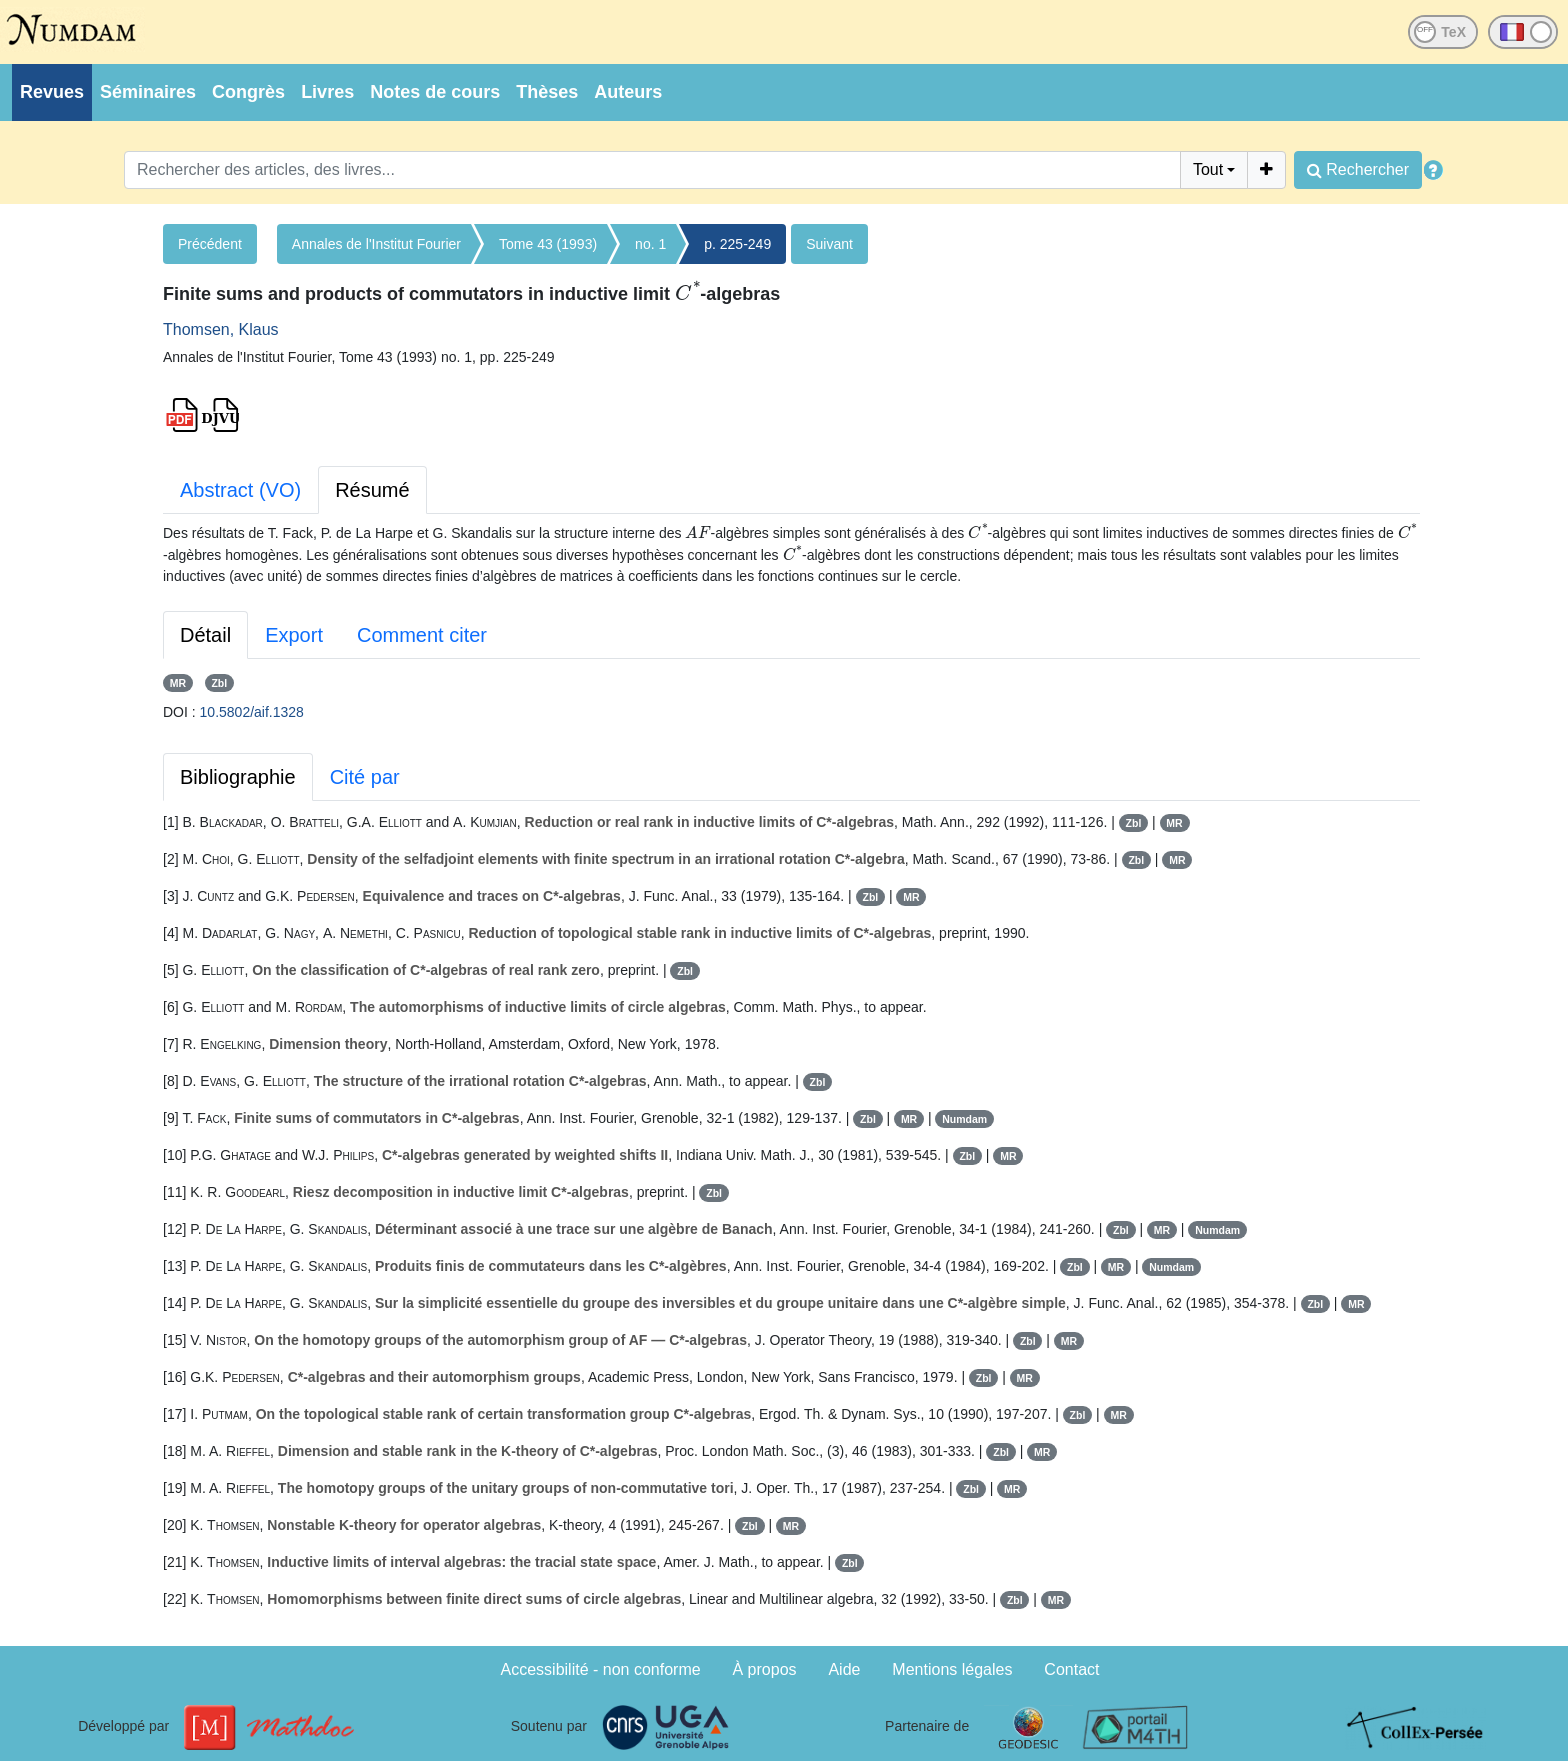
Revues (52, 92)
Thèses (547, 92)
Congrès (248, 92)
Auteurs (628, 92)
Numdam (964, 1119)
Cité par (365, 777)
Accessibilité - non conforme (601, 1669)
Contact (1071, 1669)
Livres (327, 92)
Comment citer (422, 635)
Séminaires (148, 92)
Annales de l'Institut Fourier (376, 244)
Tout (1208, 169)
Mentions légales (952, 1669)
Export (294, 635)
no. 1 (650, 244)
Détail (205, 635)
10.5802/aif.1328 (252, 712)
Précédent (210, 244)
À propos (765, 1669)
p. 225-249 (737, 244)
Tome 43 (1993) (548, 244)
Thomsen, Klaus (221, 329)
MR (178, 683)
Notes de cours (435, 92)
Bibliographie (238, 777)
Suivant (829, 244)
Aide (844, 1669)
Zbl (219, 683)
